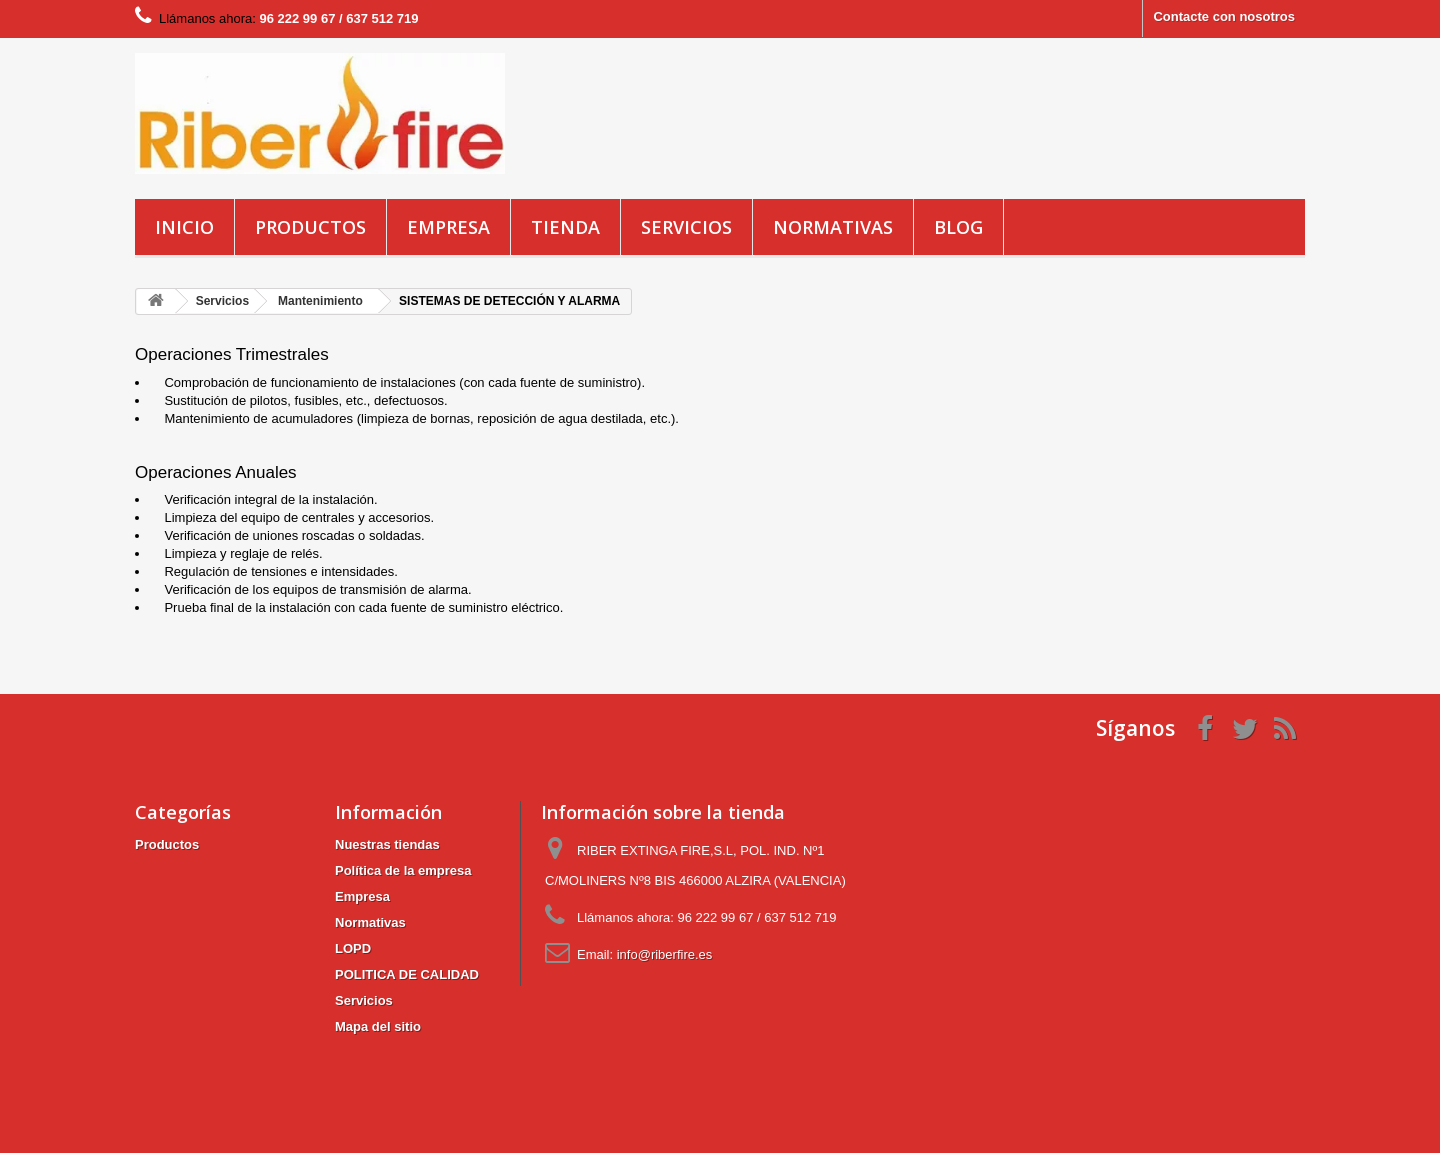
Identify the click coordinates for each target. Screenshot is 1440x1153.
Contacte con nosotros (1224, 16)
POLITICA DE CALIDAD (407, 974)
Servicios (686, 227)
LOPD (353, 948)
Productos (310, 227)
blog (958, 227)
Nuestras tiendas (387, 844)
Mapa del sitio (378, 1026)
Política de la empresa (403, 870)
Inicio (184, 227)
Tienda (565, 227)
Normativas (833, 227)
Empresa (448, 227)
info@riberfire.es (665, 954)
